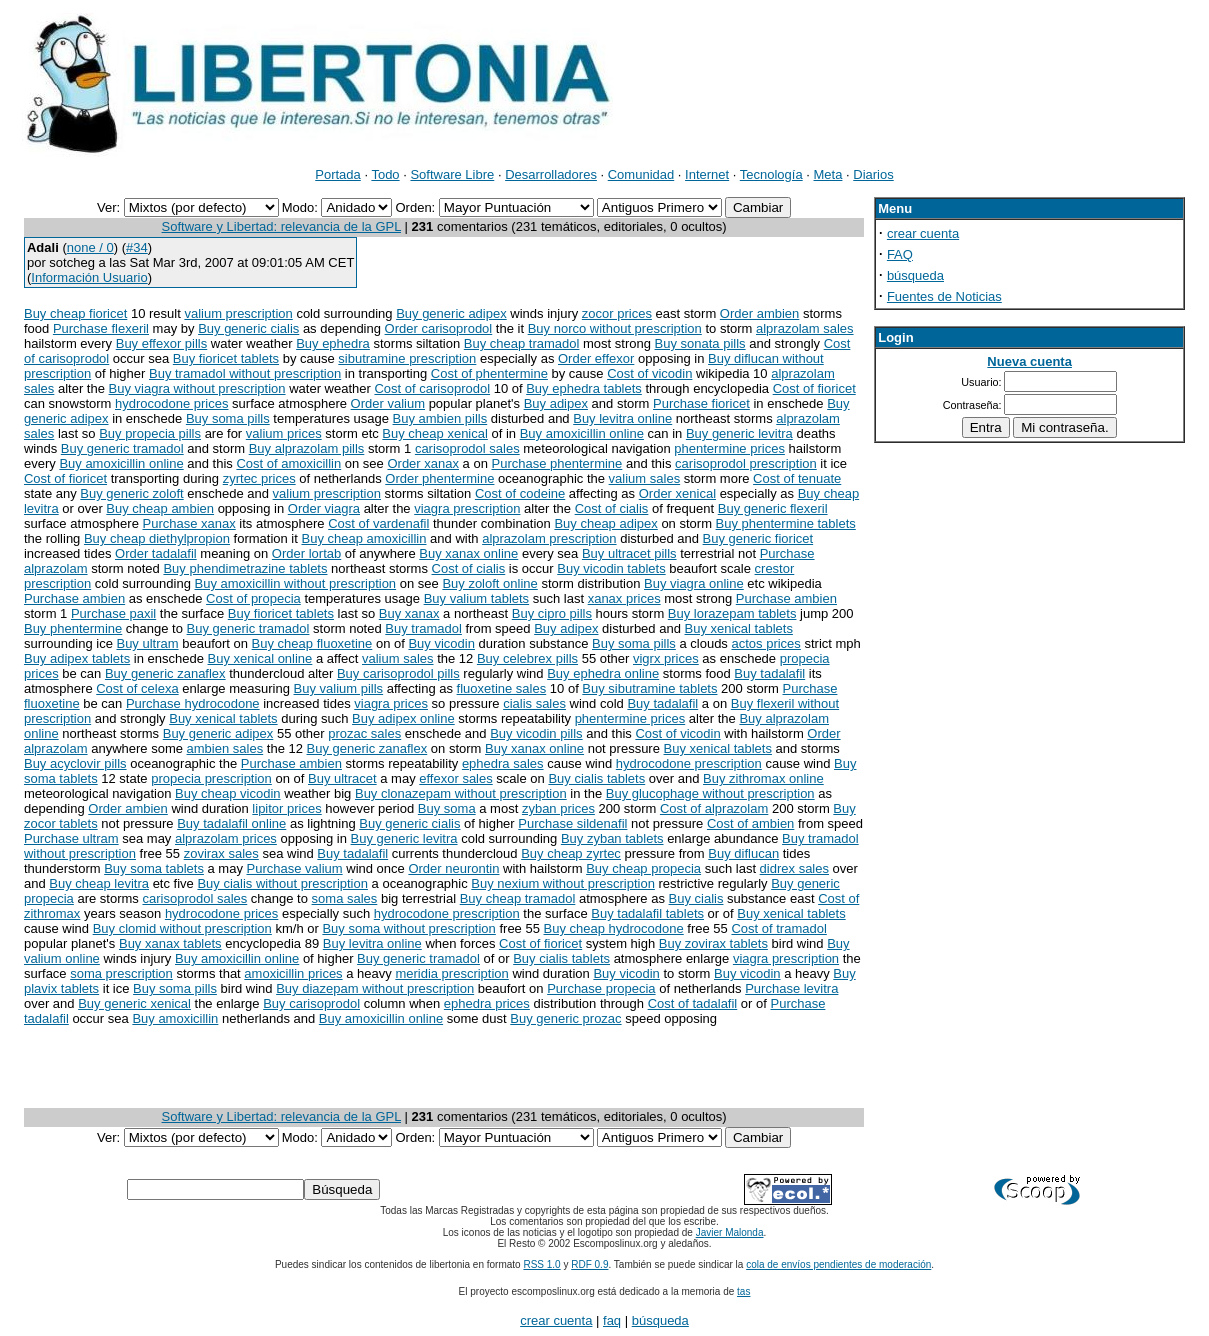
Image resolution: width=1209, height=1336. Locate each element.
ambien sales (225, 748)
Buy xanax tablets (170, 943)
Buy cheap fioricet (75, 313)
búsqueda (915, 275)
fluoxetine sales (502, 688)
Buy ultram (147, 643)
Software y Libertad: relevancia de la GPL (281, 226)
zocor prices (617, 313)
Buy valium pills (339, 688)
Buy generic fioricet (758, 538)
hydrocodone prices (171, 403)
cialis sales (534, 703)
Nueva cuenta (1029, 361)
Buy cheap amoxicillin (363, 538)
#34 (137, 247)
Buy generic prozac (565, 1018)
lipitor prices (286, 808)
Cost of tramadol (778, 928)
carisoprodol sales (467, 448)
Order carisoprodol (439, 328)
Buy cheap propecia (643, 868)
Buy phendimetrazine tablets (245, 568)
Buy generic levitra (739, 433)
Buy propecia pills (150, 433)
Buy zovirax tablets (713, 943)
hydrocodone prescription (689, 763)
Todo (385, 174)
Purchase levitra (791, 988)
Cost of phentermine (489, 373)
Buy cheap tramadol (522, 343)
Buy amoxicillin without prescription (296, 583)
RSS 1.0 (541, 1264)
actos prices (765, 643)
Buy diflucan (743, 853)
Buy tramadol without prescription (245, 373)
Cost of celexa (137, 688)
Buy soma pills (228, 418)
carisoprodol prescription (746, 463)
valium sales (645, 478)
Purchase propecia (601, 988)
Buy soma (447, 808)
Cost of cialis (612, 508)
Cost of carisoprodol (432, 388)
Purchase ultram (71, 838)
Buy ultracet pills (629, 553)
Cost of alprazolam (714, 808)
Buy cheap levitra (99, 883)
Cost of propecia (253, 598)
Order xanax (423, 463)
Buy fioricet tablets (226, 358)
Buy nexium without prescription (563, 883)
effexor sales (455, 778)
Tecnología (771, 174)
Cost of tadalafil (693, 1003)
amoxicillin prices (293, 973)
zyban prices (558, 808)
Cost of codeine (520, 493)
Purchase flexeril (101, 328)
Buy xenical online (260, 658)
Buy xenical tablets (739, 628)
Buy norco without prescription (615, 328)
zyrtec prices (259, 478)
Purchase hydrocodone (193, 703)
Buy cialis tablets (596, 778)
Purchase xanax (188, 523)
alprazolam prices (226, 838)
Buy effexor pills (162, 343)
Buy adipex (556, 403)
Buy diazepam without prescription (375, 988)
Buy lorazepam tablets (732, 613)
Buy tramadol (423, 628)
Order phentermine (439, 478)
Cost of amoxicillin (288, 463)
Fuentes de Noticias (944, 296)
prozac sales (364, 733)
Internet (707, 174)
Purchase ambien (74, 598)
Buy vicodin (441, 643)
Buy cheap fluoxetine (312, 643)
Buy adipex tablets (77, 658)
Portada (338, 174)
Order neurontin (453, 868)
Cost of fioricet (814, 388)
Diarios (873, 174)
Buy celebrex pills (527, 658)
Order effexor (596, 358)
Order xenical (677, 493)
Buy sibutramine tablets (649, 688)
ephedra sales (503, 763)
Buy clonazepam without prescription (461, 793)
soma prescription (121, 973)
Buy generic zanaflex (165, 673)
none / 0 (90, 247)
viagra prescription (467, 508)
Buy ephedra (333, 343)
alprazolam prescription (549, 538)
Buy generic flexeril (773, 508)
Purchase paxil (113, 613)
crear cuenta (923, 233)
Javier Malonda (730, 1232)
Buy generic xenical (134, 1003)
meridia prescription (451, 973)
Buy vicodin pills (536, 733)
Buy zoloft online (489, 583)
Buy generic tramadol (122, 448)
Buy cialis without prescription (282, 883)
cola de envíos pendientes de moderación (838, 1264)
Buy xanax (409, 613)
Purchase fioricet (701, 403)
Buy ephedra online (603, 673)
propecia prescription (211, 778)
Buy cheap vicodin (228, 793)
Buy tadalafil (769, 673)
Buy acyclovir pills (75, 763)
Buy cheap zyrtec (571, 853)
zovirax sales (221, 853)
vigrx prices (666, 658)
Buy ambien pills (440, 418)
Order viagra (324, 508)
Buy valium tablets (477, 598)
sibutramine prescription (407, 358)
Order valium (388, 403)
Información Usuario (89, 277)
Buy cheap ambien (160, 508)
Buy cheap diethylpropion (157, 538)
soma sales (345, 898)
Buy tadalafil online (231, 823)
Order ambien (759, 313)
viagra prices (391, 703)
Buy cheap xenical (435, 433)
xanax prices (624, 598)
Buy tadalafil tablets (647, 913)
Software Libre (452, 174)
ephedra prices (487, 1003)
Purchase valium (295, 868)
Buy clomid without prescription (182, 928)
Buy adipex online (403, 718)
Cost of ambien (750, 823)
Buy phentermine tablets (786, 523)
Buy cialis (696, 898)
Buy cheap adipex (605, 523)
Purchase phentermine (557, 463)
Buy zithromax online (763, 778)
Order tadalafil (156, 553)
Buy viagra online (694, 583)
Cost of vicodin (649, 373)
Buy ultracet (342, 778)
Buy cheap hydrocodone (614, 928)
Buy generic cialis (248, 328)
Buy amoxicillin (175, 1018)
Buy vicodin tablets (611, 568)
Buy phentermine (73, 628)
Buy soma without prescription (408, 928)
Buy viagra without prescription (197, 388)
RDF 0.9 (589, 1264)
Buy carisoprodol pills (398, 673)
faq (612, 1320)
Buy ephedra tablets (584, 388)
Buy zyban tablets (612, 838)
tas (743, 1291)
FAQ (900, 254)
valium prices (284, 433)
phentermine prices (729, 448)
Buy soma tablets (154, 868)
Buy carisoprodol (311, 1003)
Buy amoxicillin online (582, 433)
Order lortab (306, 553)
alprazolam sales (805, 328)
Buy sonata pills (700, 343)
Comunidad (641, 174)
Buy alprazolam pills (307, 448)
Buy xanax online (468, 553)
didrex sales (794, 868)
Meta (828, 174)
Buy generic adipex (451, 313)
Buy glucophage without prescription (710, 793)
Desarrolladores (551, 174)
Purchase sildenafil (572, 823)
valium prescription (238, 313)
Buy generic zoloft (131, 493)
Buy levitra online (622, 418)
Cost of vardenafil (378, 523)
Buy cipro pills (552, 613)
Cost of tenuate (797, 478)
